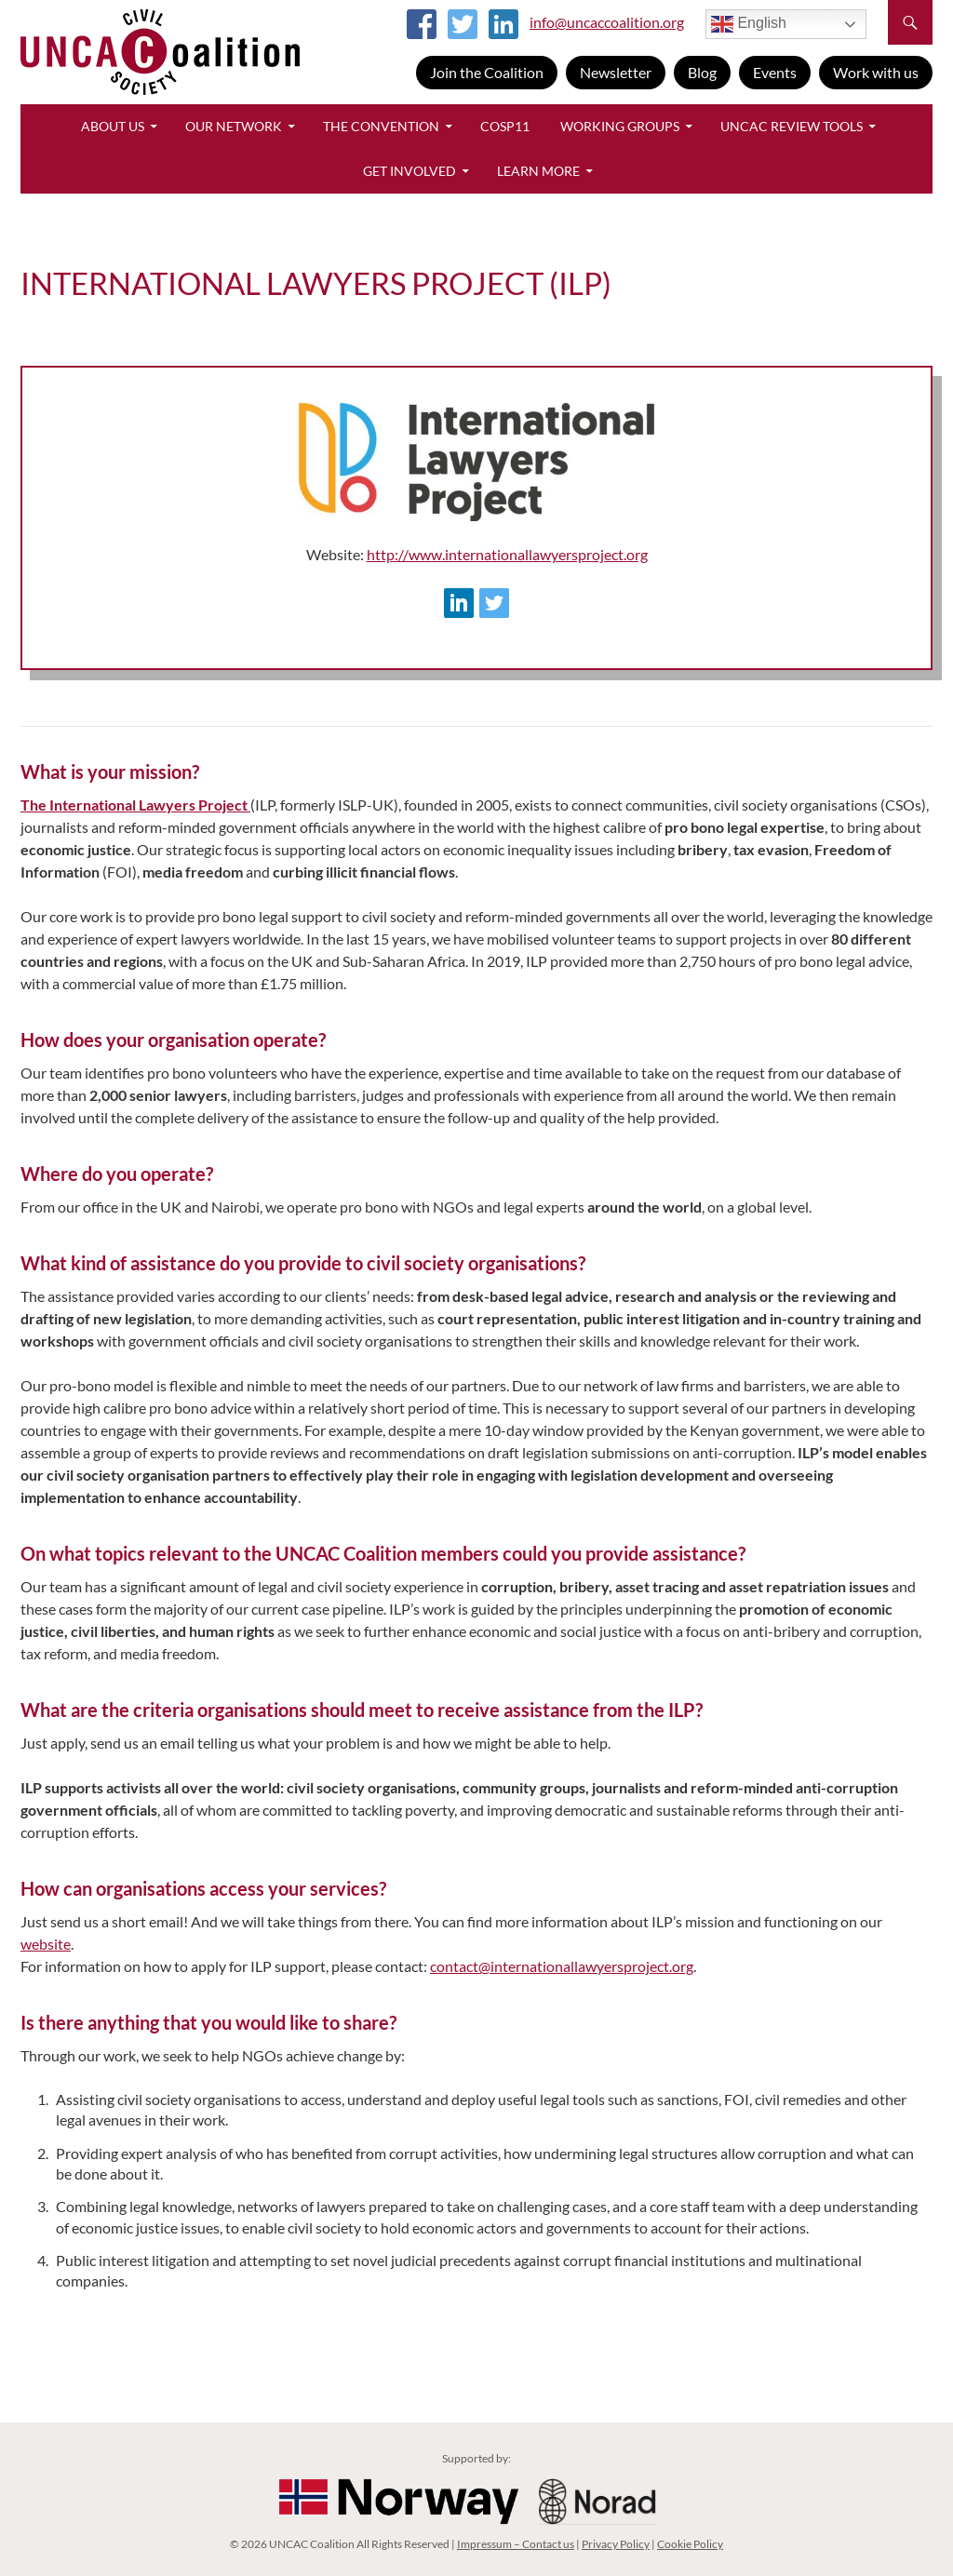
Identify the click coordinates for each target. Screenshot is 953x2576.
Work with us (876, 72)
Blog (702, 72)
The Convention (381, 126)
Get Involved (409, 171)
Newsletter (615, 72)
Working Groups (619, 126)
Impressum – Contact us (515, 2544)
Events (775, 72)
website (45, 1943)
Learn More (538, 171)
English (748, 24)
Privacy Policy (616, 2544)
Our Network (233, 126)
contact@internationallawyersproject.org (561, 1966)
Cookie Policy (690, 2544)
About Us (112, 126)
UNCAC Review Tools (791, 126)
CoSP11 (505, 126)
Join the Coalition (487, 72)
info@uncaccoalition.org (607, 22)
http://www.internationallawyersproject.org (507, 554)
